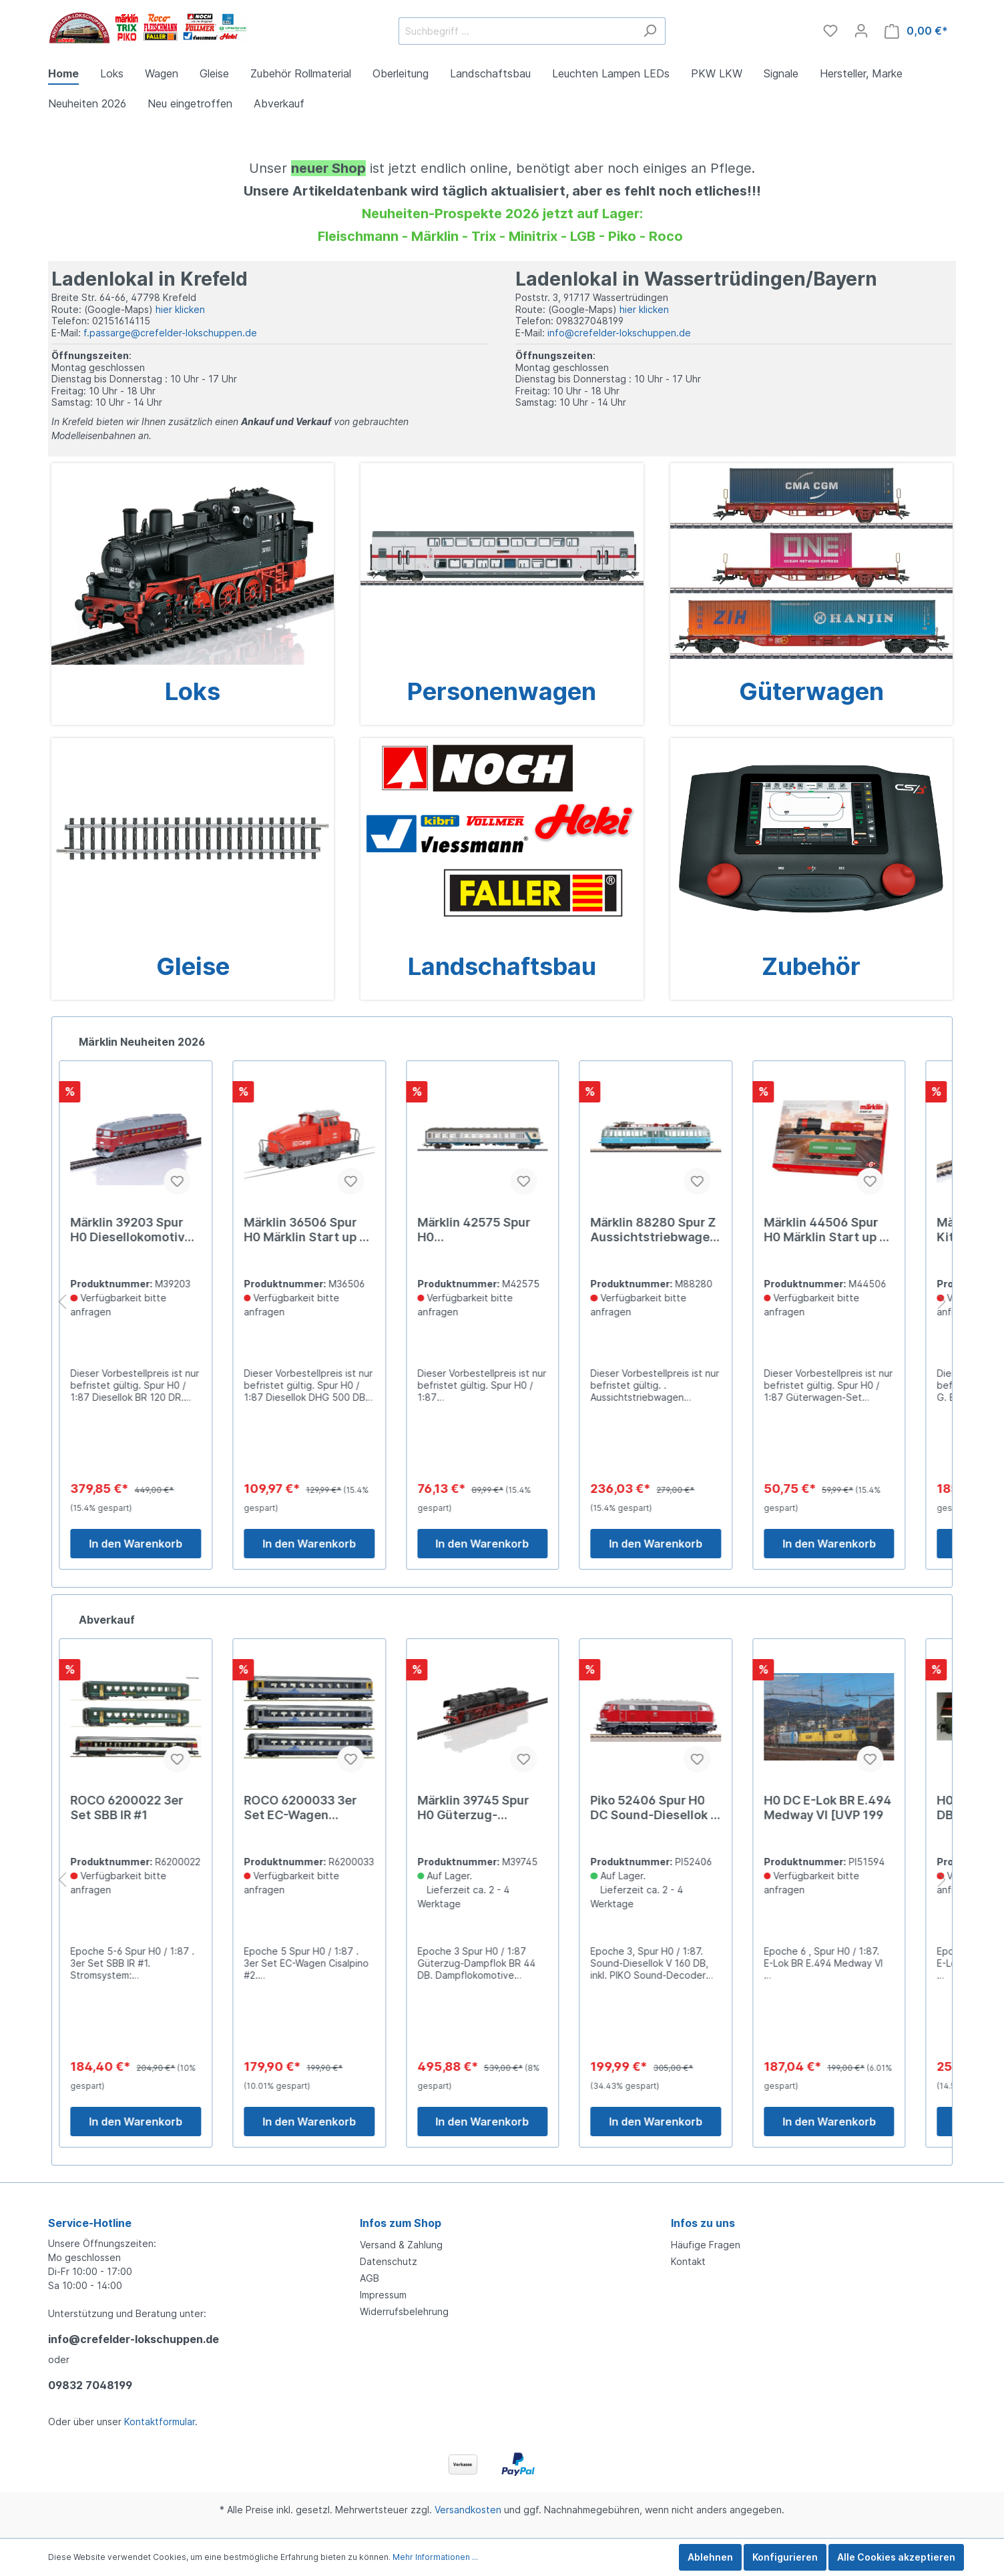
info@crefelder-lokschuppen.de (619, 332)
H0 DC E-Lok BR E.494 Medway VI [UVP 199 (847, 1807)
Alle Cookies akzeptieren (896, 2557)
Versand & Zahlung (401, 2244)
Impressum (383, 2294)
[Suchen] (650, 31)
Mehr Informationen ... (435, 2557)
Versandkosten (468, 2509)
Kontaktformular (159, 2421)
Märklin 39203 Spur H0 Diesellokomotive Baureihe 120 (151, 1230)
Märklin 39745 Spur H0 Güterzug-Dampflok (492, 1808)
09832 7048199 (90, 2385)
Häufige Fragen (705, 2244)
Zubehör (811, 966)
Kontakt (688, 2261)
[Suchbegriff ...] (517, 31)
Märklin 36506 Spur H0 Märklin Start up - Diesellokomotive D (324, 1230)
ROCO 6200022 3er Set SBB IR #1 (146, 1807)
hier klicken (180, 309)
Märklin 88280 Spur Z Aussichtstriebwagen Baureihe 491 (673, 1230)
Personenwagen (501, 691)
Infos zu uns (703, 2223)
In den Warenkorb (155, 1543)
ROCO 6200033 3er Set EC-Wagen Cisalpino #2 (320, 1808)
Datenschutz (388, 2261)
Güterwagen (811, 691)
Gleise (193, 966)
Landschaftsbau (502, 966)
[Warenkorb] (916, 31)
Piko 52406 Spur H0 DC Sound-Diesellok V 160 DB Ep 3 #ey (674, 1808)
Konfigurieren (785, 2557)
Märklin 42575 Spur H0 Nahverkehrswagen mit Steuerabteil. (493, 1230)
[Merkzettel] (830, 30)
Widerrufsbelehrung (404, 2311)
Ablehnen (710, 2557)
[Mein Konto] (861, 30)
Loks (192, 691)
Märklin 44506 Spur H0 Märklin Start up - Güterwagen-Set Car (844, 1230)
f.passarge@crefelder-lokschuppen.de (170, 332)
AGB (369, 2278)
